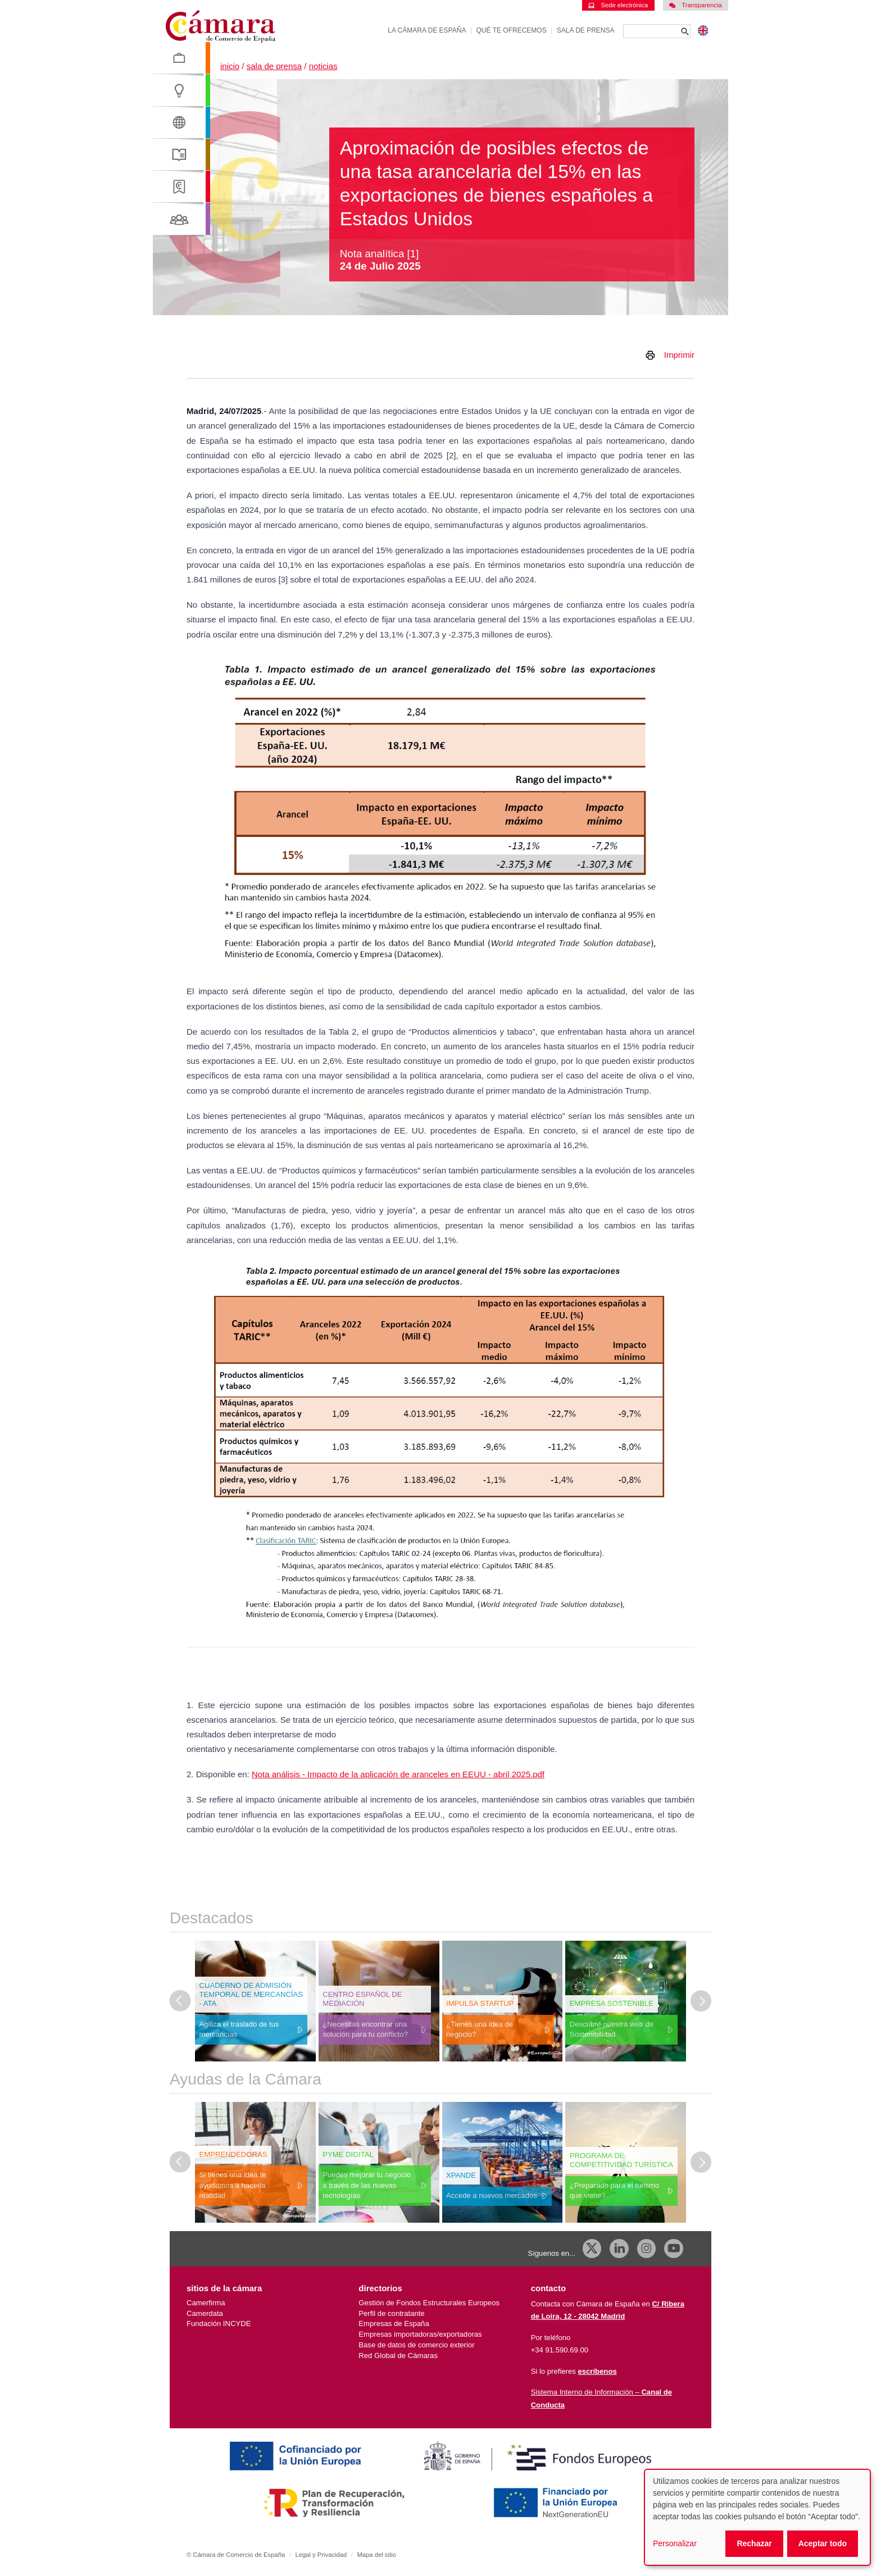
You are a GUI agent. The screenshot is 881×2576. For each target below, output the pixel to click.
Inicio (229, 66)
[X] (592, 2248)
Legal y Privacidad (321, 2554)
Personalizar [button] (675, 2543)
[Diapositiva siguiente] (701, 2000)
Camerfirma (206, 2303)
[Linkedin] (619, 2248)
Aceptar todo (822, 2543)
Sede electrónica (618, 5)
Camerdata (205, 2313)
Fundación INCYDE (219, 2323)
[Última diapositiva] (180, 2000)
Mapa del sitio (376, 2554)
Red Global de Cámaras (398, 2355)
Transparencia (695, 5)
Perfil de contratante (391, 2313)
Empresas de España (393, 2323)
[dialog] (757, 2517)
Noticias (323, 66)
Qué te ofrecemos (511, 30)
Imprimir (679, 354)
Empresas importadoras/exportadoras (420, 2334)
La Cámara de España (427, 30)
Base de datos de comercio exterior (416, 2345)
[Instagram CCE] (646, 2248)
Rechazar (754, 2543)
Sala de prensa (586, 30)
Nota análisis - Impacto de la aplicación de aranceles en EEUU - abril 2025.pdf (398, 1774)
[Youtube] (673, 2248)
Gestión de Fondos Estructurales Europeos (428, 2303)
